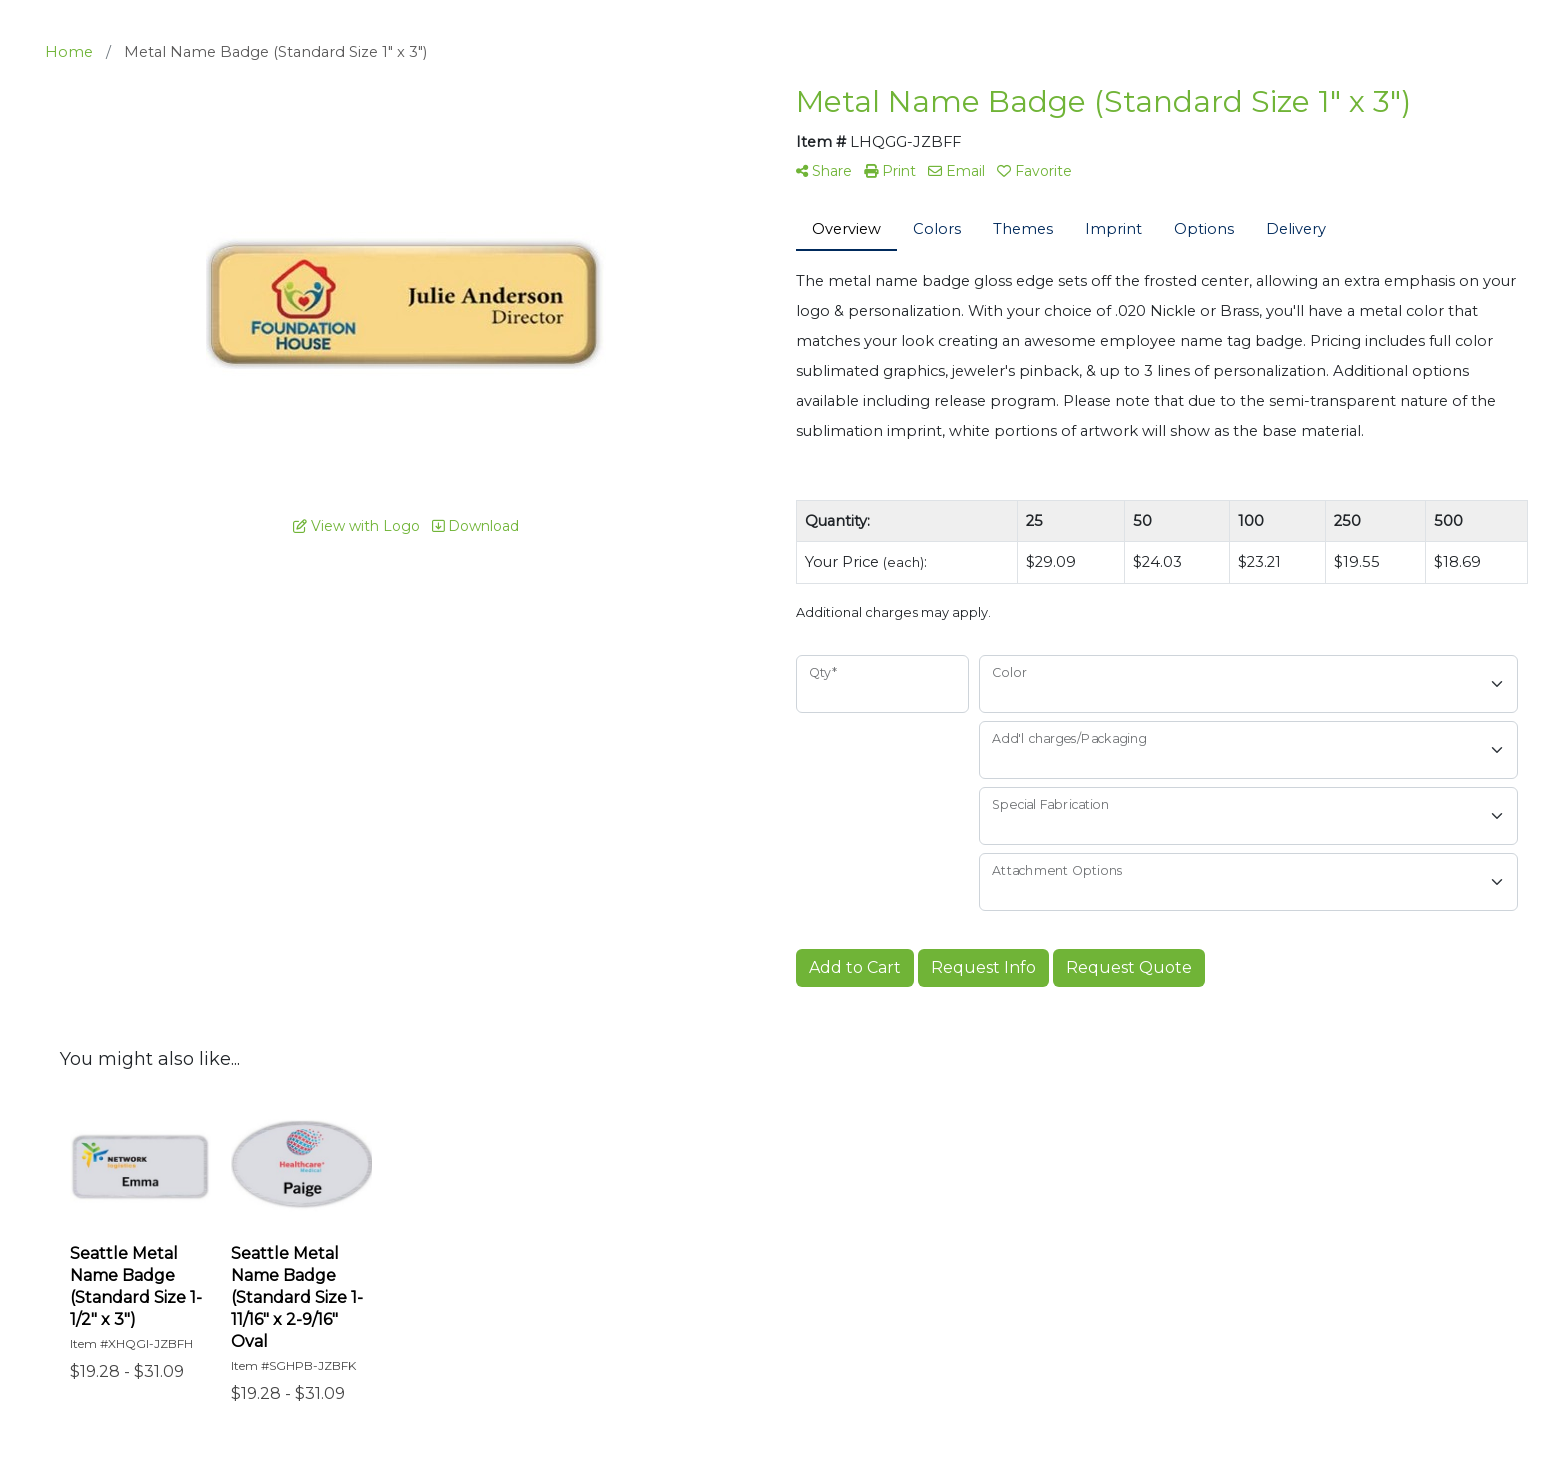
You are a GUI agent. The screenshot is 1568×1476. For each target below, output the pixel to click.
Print (890, 171)
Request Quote (1129, 967)
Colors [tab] (937, 229)
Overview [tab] (846, 229)
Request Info (983, 967)
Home (69, 52)
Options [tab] (1204, 229)
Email (956, 171)
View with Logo (356, 526)
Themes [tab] (1023, 229)
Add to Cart (855, 967)
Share (824, 171)
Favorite (1034, 171)
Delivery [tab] (1296, 229)
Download (475, 526)
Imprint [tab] (1113, 229)
